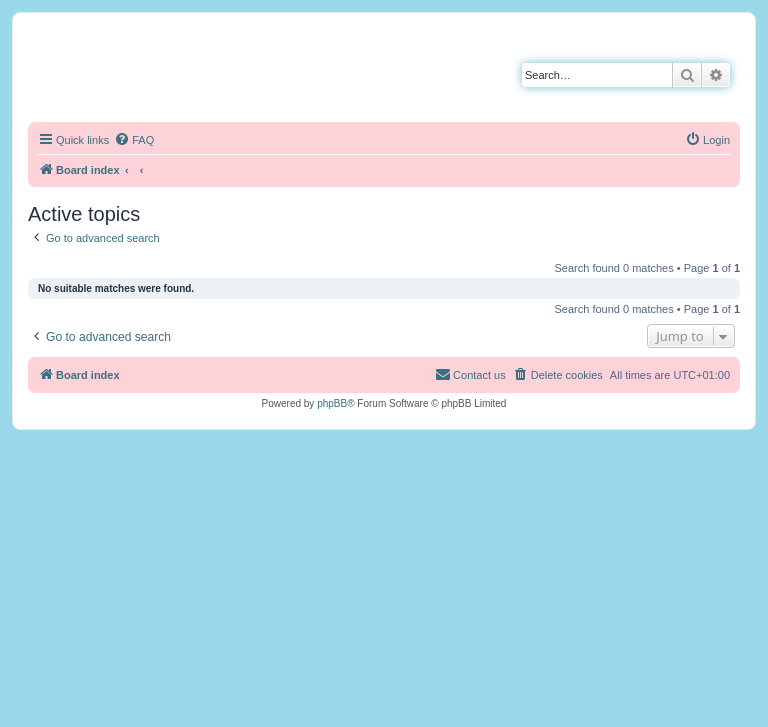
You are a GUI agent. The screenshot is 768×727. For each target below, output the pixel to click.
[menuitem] (134, 140)
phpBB (332, 403)
